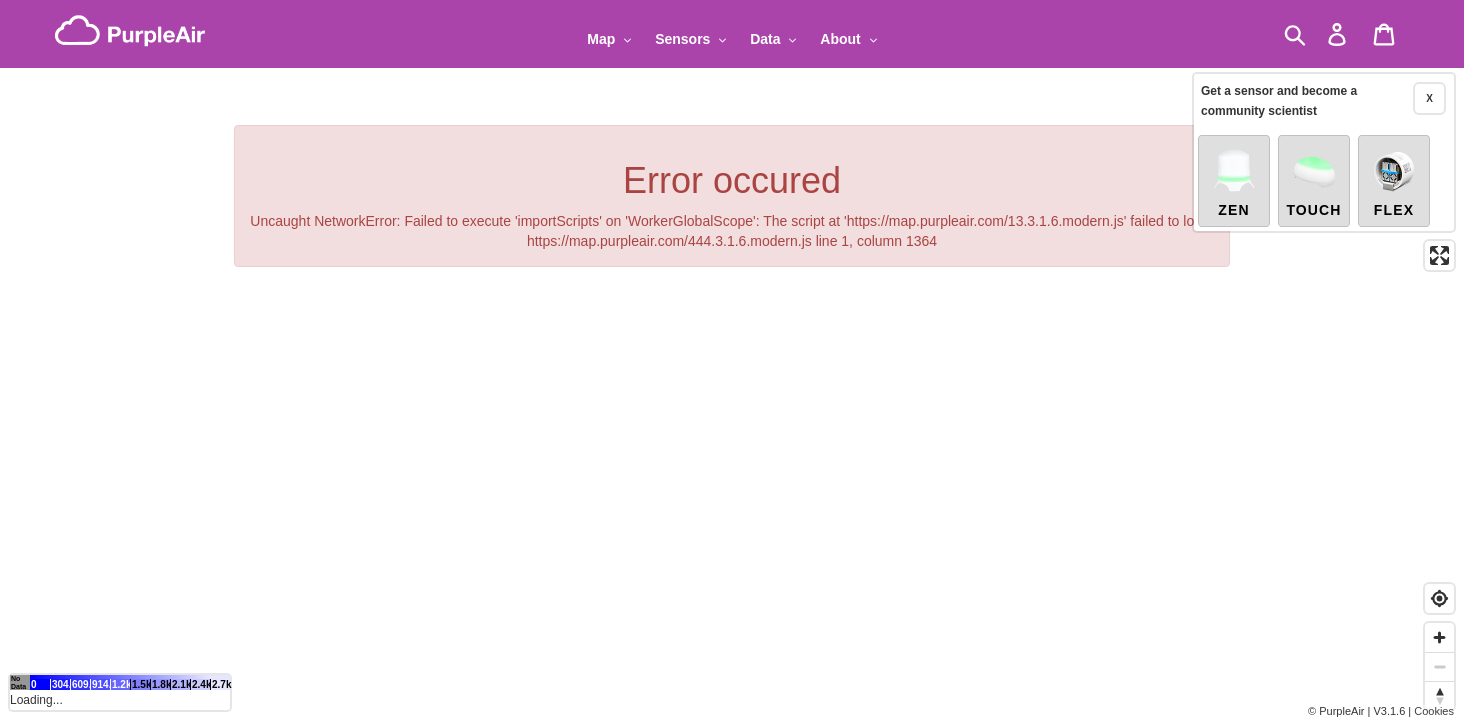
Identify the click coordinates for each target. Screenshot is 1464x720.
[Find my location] (1439, 598)
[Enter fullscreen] (1439, 255)
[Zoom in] (1439, 637)
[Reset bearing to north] (1439, 695)
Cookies (1434, 711)
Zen (1234, 182)
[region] (732, 360)
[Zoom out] (1439, 666)
